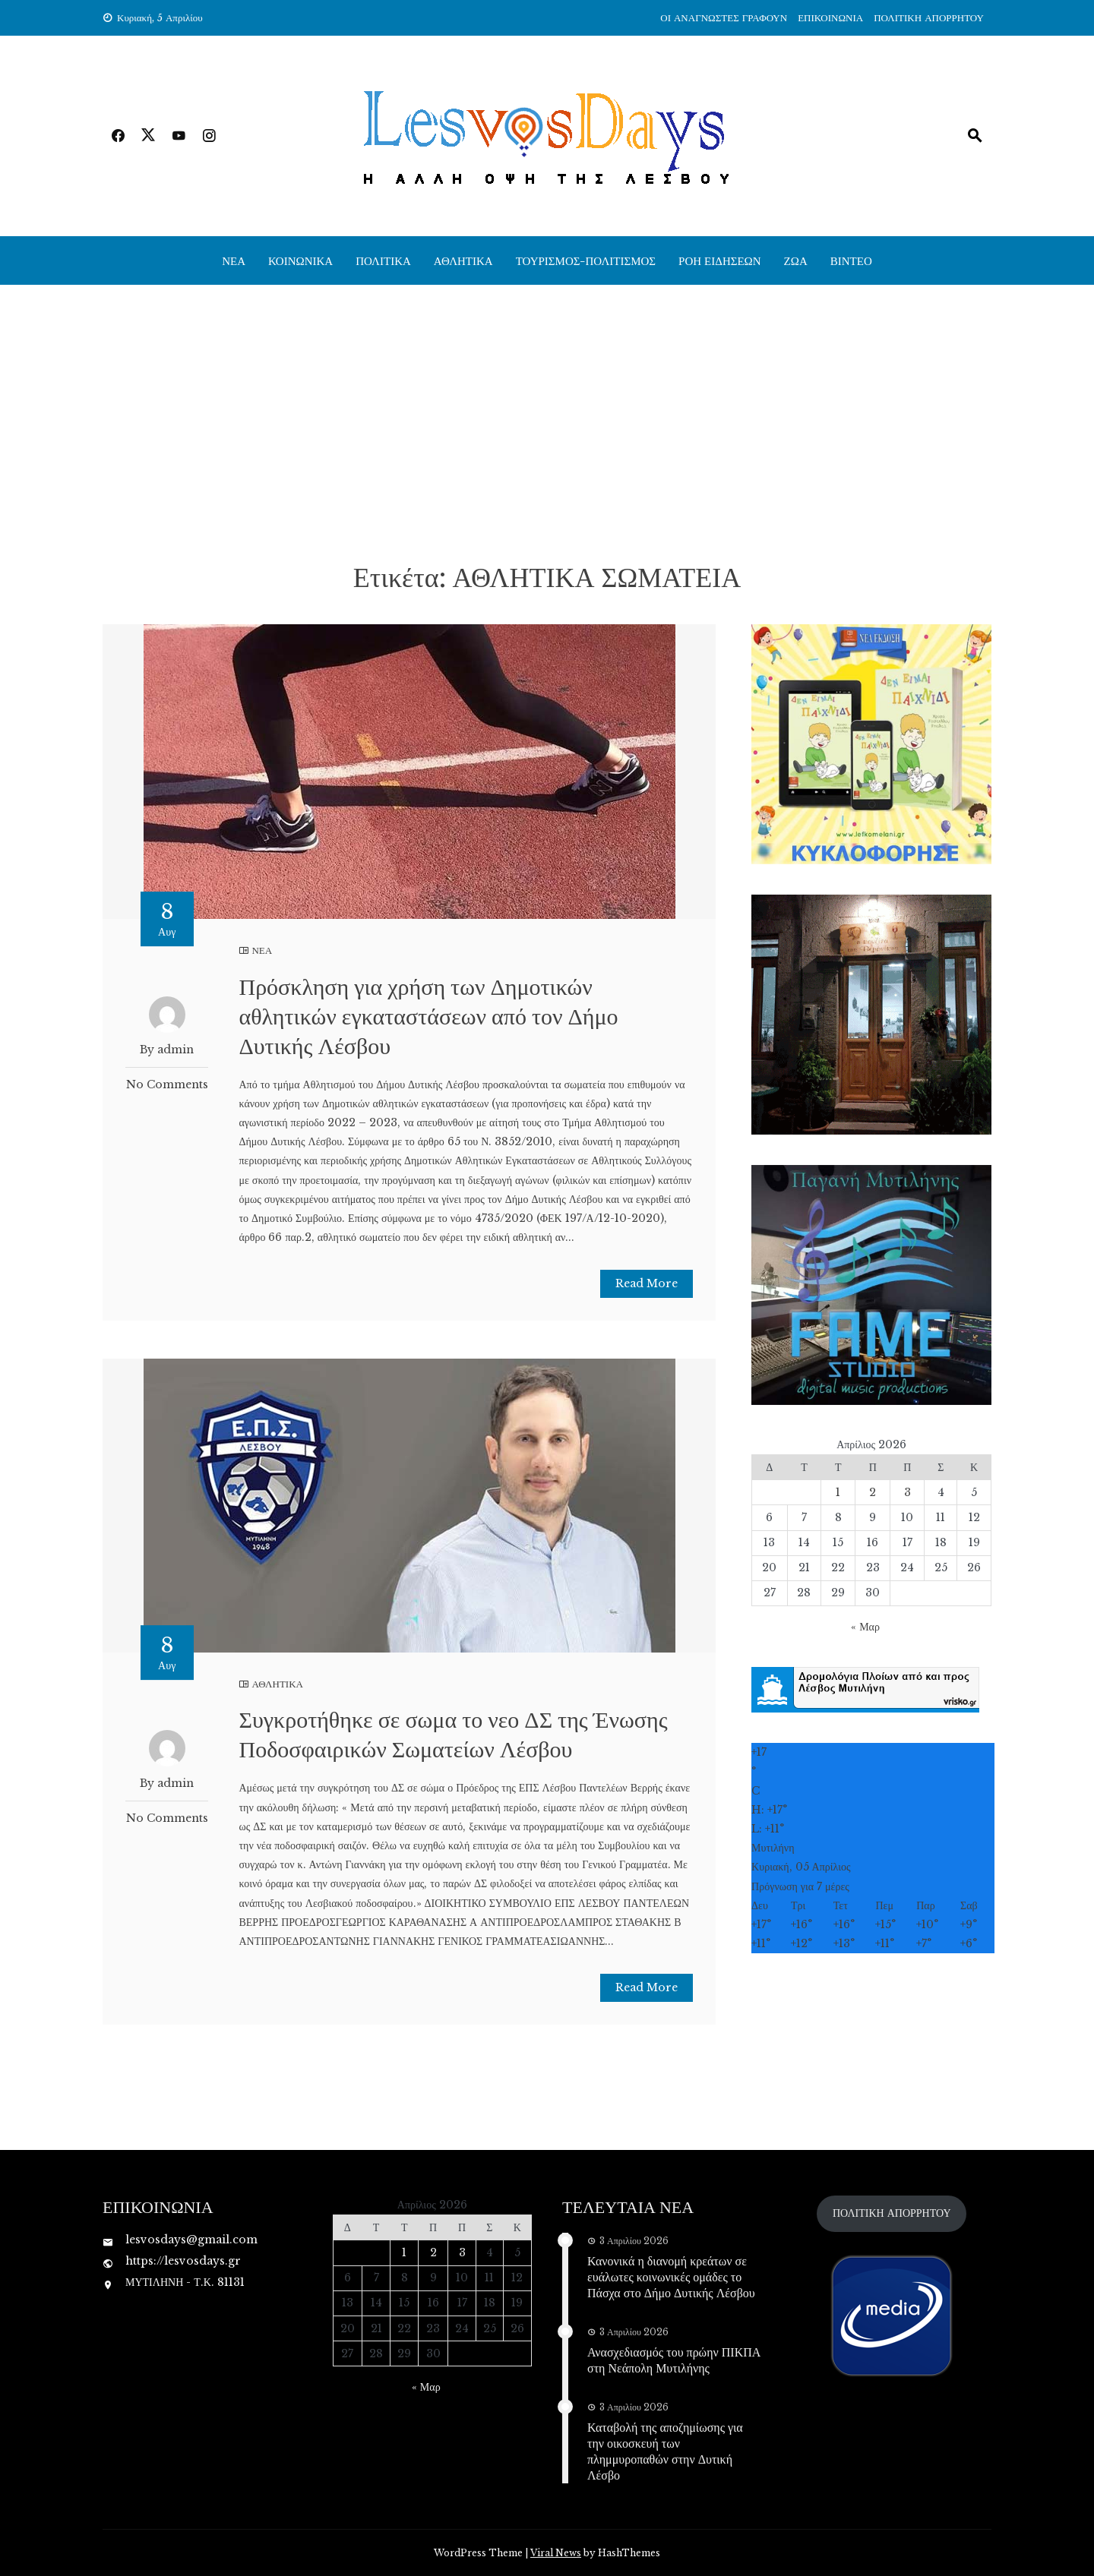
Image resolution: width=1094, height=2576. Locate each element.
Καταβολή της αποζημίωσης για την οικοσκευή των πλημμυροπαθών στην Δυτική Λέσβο (665, 2450)
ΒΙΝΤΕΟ (851, 260)
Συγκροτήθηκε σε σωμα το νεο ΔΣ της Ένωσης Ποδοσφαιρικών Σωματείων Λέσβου (453, 1733)
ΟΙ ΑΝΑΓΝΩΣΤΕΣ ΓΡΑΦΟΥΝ (723, 17)
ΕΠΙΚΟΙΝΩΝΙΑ (830, 17)
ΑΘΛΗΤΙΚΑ (463, 260)
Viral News (555, 2553)
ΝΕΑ (233, 260)
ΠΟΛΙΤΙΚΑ (383, 260)
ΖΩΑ (796, 260)
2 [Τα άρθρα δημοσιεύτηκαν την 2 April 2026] (872, 1492)
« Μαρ (865, 1627)
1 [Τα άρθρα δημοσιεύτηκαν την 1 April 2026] (838, 1492)
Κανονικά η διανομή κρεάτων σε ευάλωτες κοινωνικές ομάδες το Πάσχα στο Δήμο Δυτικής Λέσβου (671, 2276)
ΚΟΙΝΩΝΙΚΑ (300, 260)
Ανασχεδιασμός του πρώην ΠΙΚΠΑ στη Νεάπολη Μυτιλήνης (673, 2360)
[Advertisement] (547, 421)
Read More (646, 1283)
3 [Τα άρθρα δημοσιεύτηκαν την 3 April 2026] (907, 1492)
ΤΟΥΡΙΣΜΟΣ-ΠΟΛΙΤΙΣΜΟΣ (586, 260)
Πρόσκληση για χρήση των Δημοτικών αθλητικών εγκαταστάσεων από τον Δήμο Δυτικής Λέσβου (428, 1015)
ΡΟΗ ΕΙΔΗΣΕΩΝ (719, 260)
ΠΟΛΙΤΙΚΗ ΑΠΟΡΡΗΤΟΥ (929, 17)
